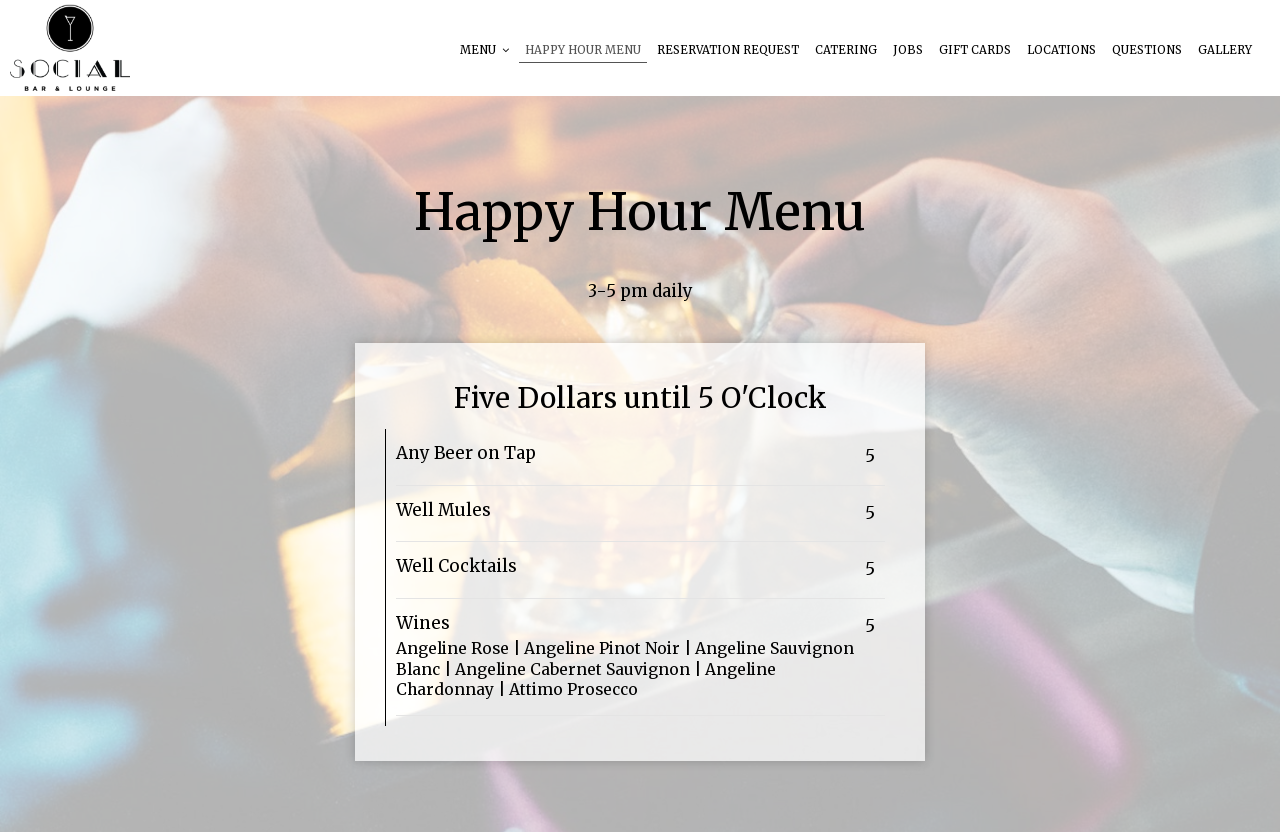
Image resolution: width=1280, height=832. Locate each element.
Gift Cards (975, 50)
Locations (1061, 50)
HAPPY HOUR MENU (583, 50)
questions (1147, 50)
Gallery (1225, 50)
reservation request (728, 50)
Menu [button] (484, 50)
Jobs (908, 50)
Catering (846, 50)
